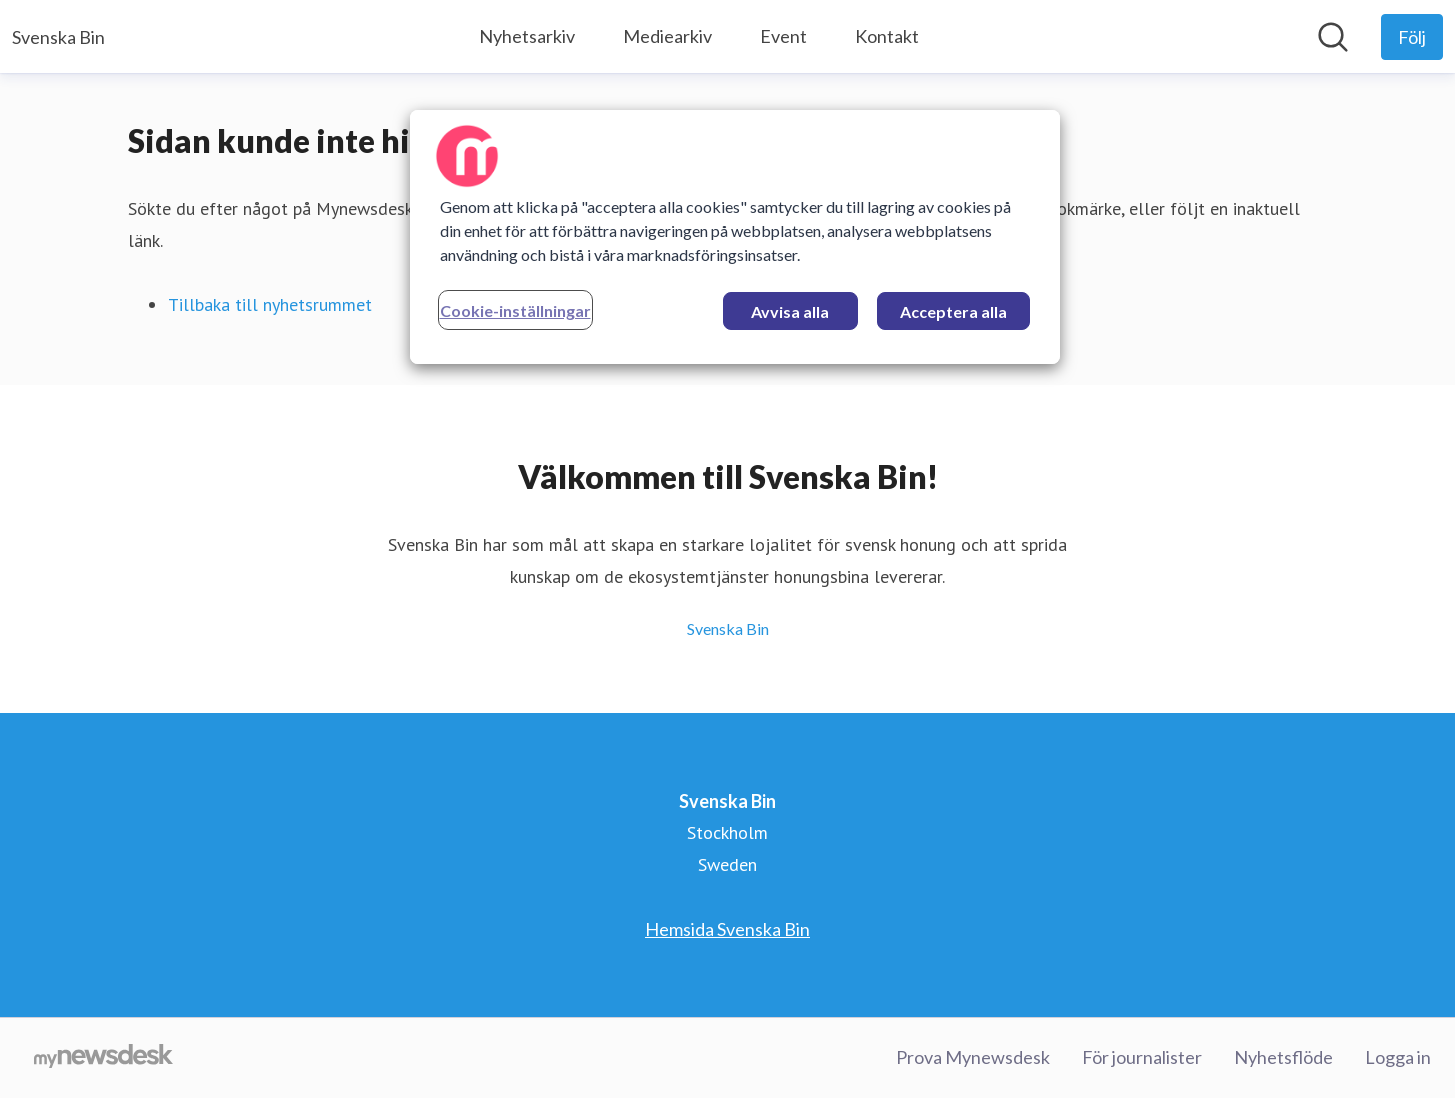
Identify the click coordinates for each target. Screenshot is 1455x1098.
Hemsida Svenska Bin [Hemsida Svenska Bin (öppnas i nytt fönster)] (727, 929)
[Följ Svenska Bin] (1412, 37)
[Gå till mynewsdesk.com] (103, 1058)
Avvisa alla (790, 311)
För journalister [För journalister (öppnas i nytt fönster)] (1142, 1057)
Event (783, 36)
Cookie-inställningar (515, 310)
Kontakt (887, 36)
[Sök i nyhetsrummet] (1333, 37)
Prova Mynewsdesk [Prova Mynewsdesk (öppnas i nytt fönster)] (973, 1057)
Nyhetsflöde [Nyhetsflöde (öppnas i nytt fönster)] (1283, 1057)
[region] (735, 237)
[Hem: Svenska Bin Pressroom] (58, 37)
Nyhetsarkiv (527, 36)
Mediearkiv (667, 36)
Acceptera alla (953, 311)
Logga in (1398, 1057)
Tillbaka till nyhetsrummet (270, 304)
